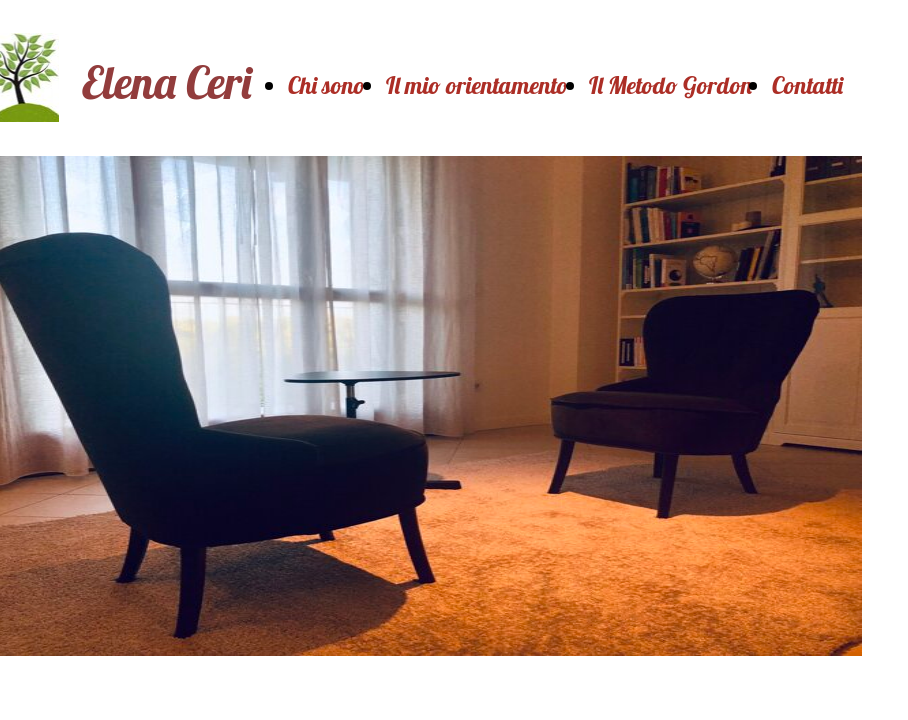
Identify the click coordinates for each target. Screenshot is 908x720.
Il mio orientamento (477, 85)
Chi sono (327, 85)
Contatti (807, 85)
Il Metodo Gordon (670, 85)
